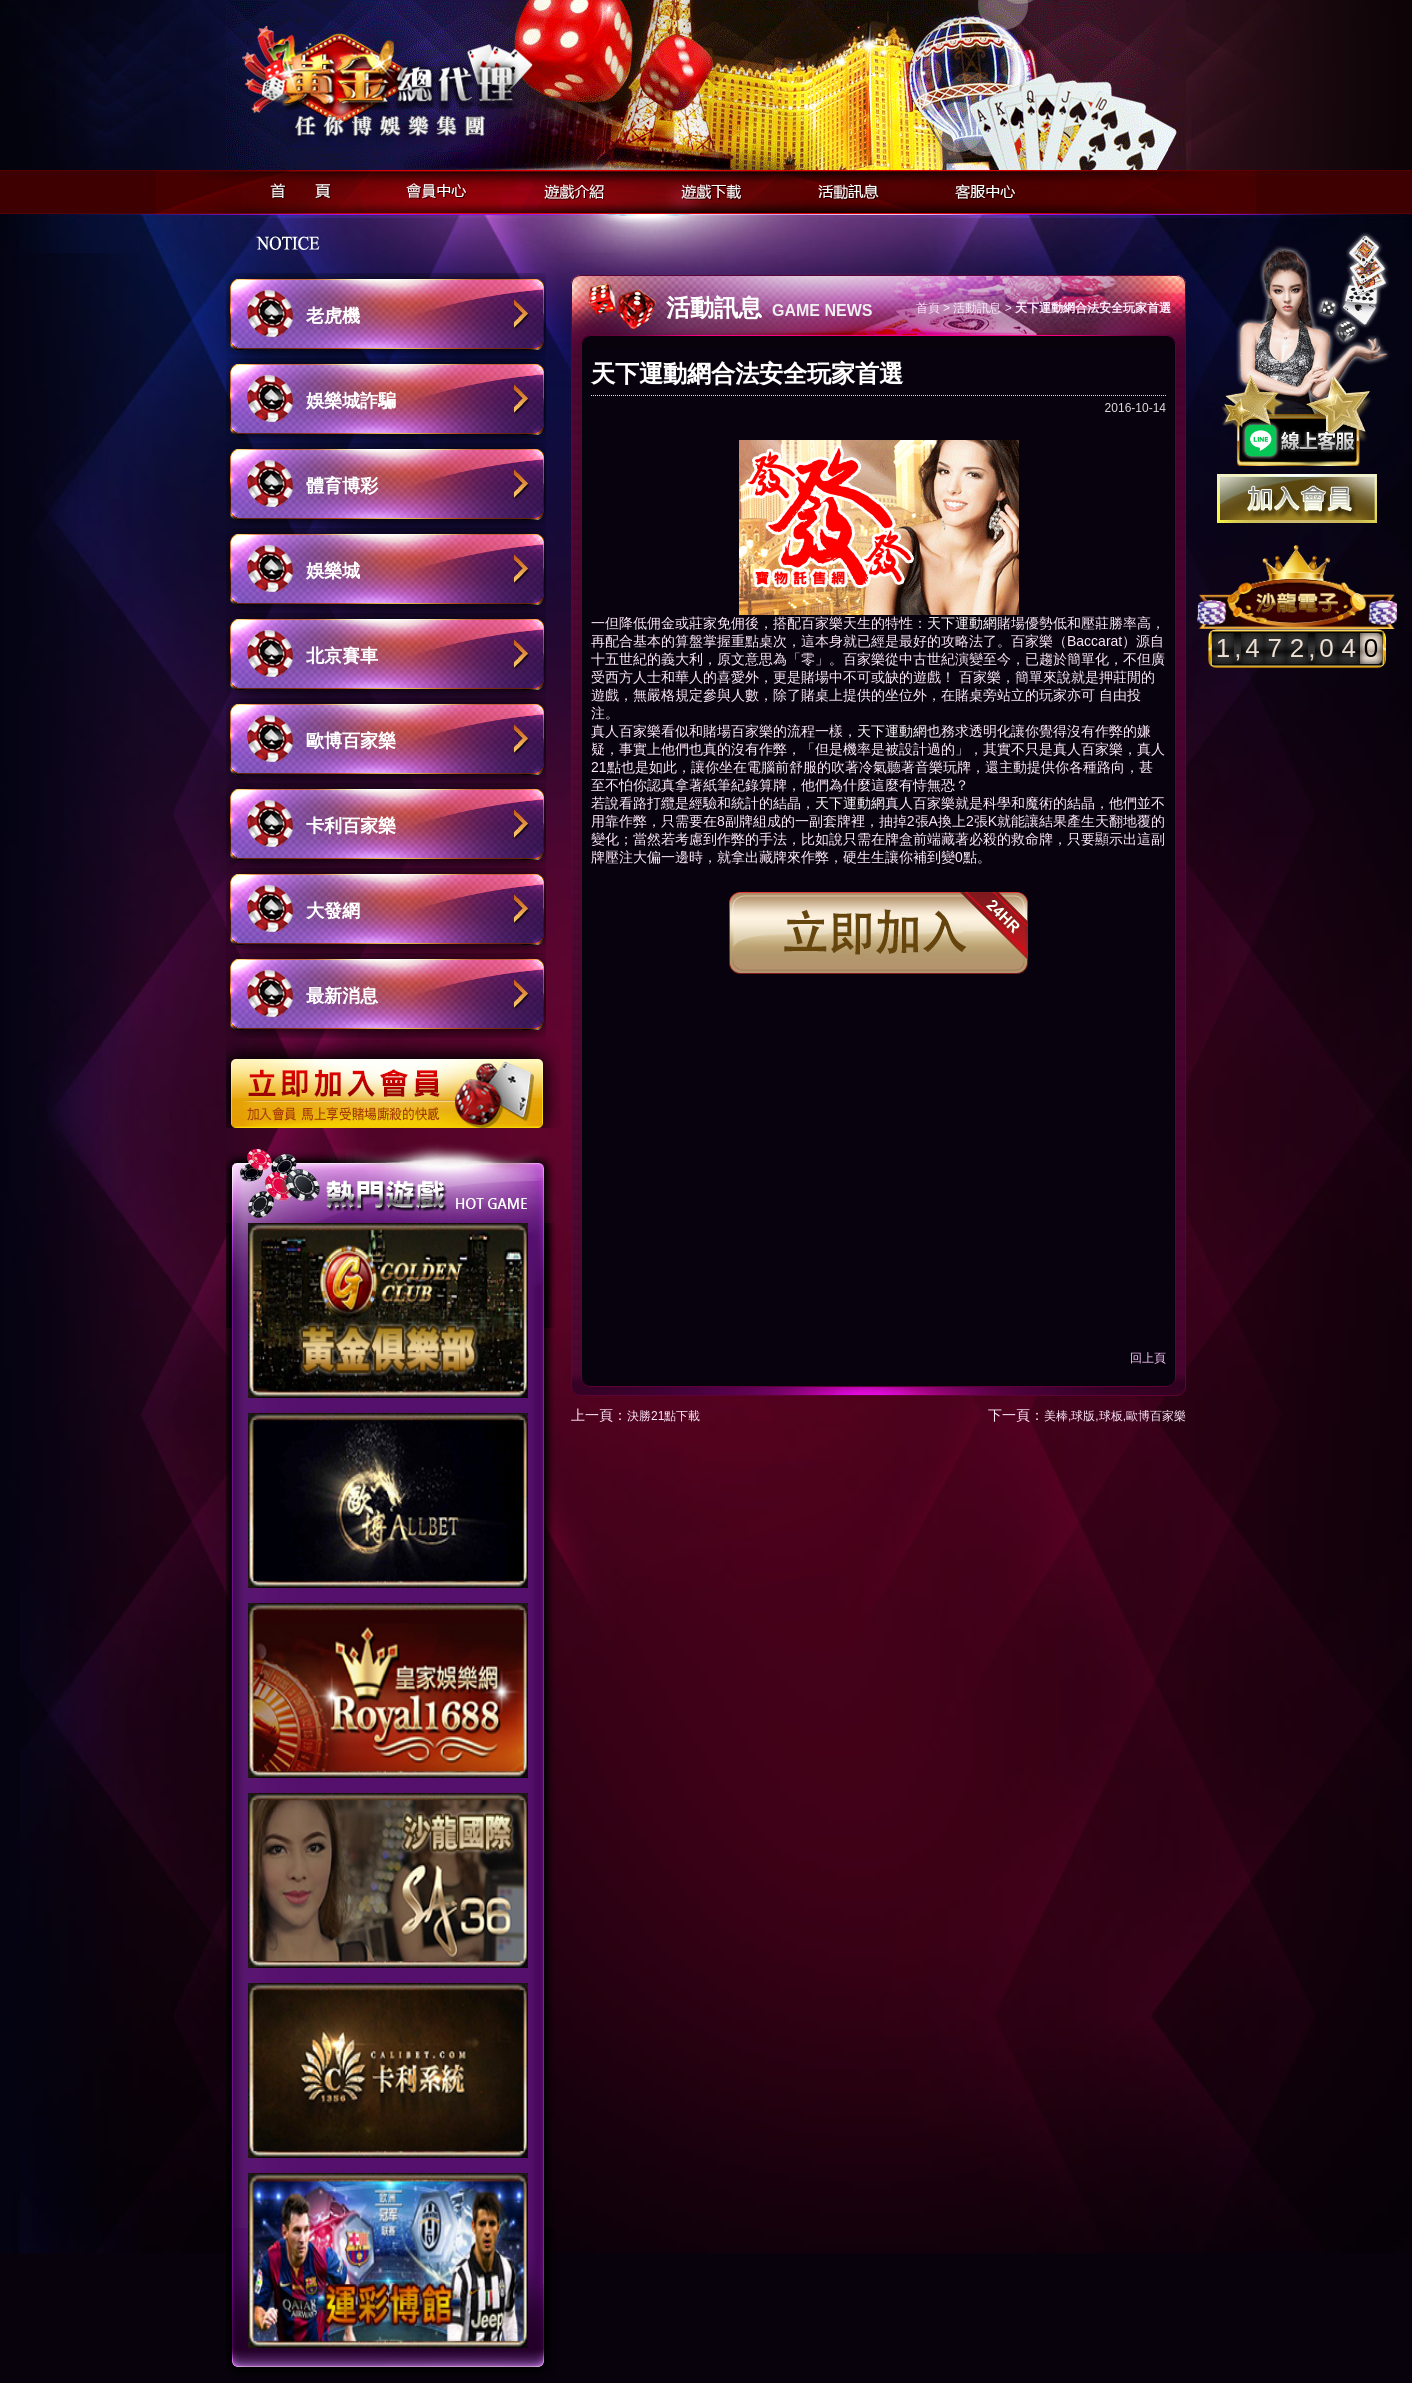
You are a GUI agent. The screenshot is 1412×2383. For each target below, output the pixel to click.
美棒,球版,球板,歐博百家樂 (1115, 1416)
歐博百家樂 (351, 741)
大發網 (333, 911)
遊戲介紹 (568, 188)
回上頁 (1148, 1358)
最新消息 (342, 996)
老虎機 (333, 316)
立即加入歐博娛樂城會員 (393, 1083)
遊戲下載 (705, 188)
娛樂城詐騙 (351, 401)
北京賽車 (342, 656)
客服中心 (979, 188)
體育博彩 (342, 486)
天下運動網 (962, 623)
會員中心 (431, 188)
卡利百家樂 (351, 826)
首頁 (294, 188)
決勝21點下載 (663, 1416)
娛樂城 (333, 571)
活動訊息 (842, 188)
